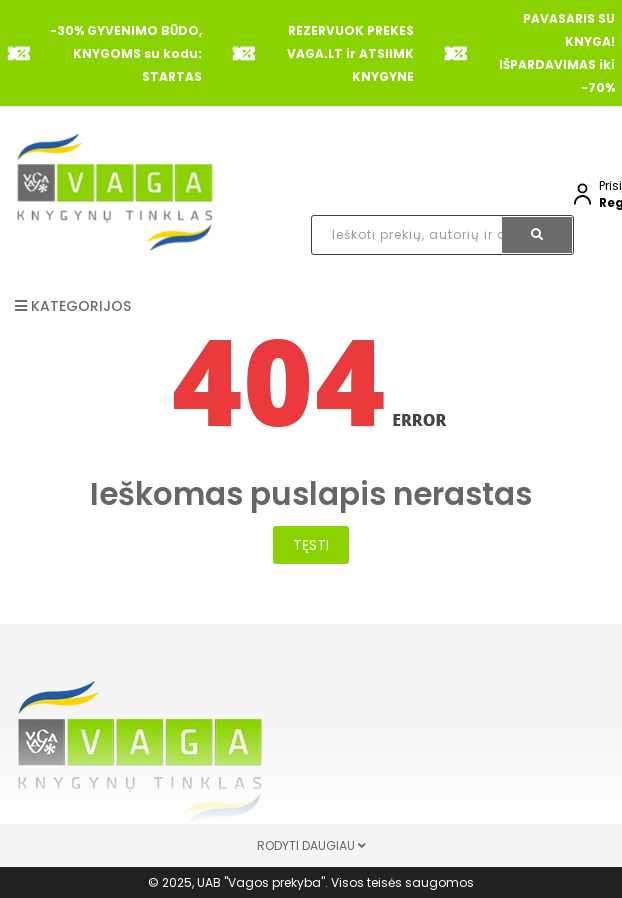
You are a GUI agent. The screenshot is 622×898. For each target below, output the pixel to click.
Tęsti (311, 545)
